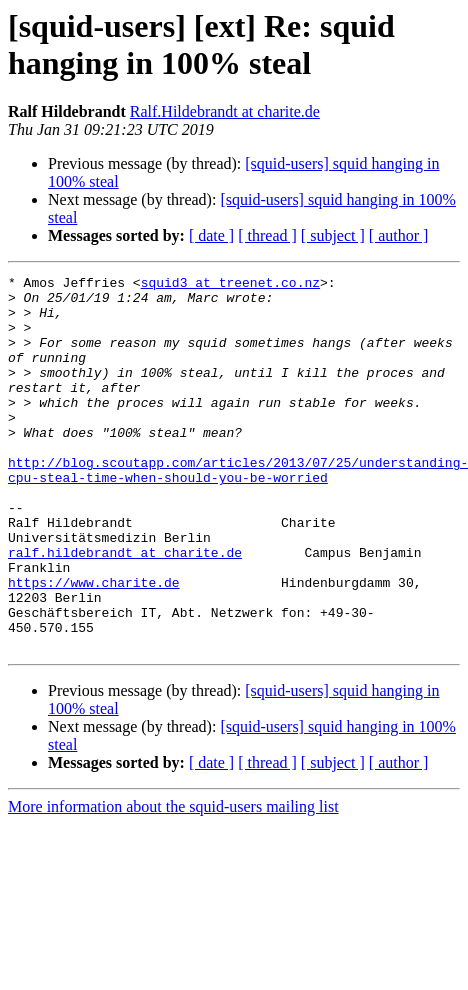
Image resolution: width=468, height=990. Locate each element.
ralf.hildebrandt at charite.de (125, 609)
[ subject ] (333, 235)
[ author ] (399, 235)
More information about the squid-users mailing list (173, 881)
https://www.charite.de (94, 645)
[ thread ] (267, 235)
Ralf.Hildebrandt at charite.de (225, 111)
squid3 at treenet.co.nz (230, 285)
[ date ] (211, 235)
